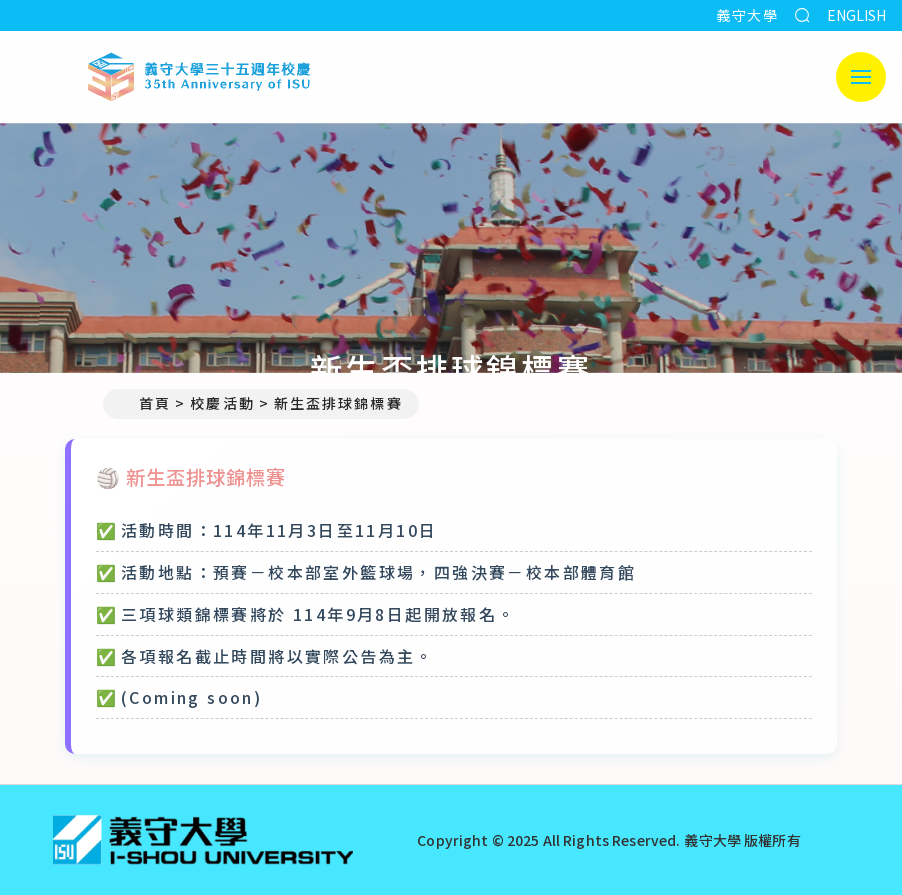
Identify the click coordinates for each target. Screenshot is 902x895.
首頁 (145, 403)
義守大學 (747, 15)
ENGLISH (856, 15)
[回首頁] (203, 840)
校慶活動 (222, 403)
